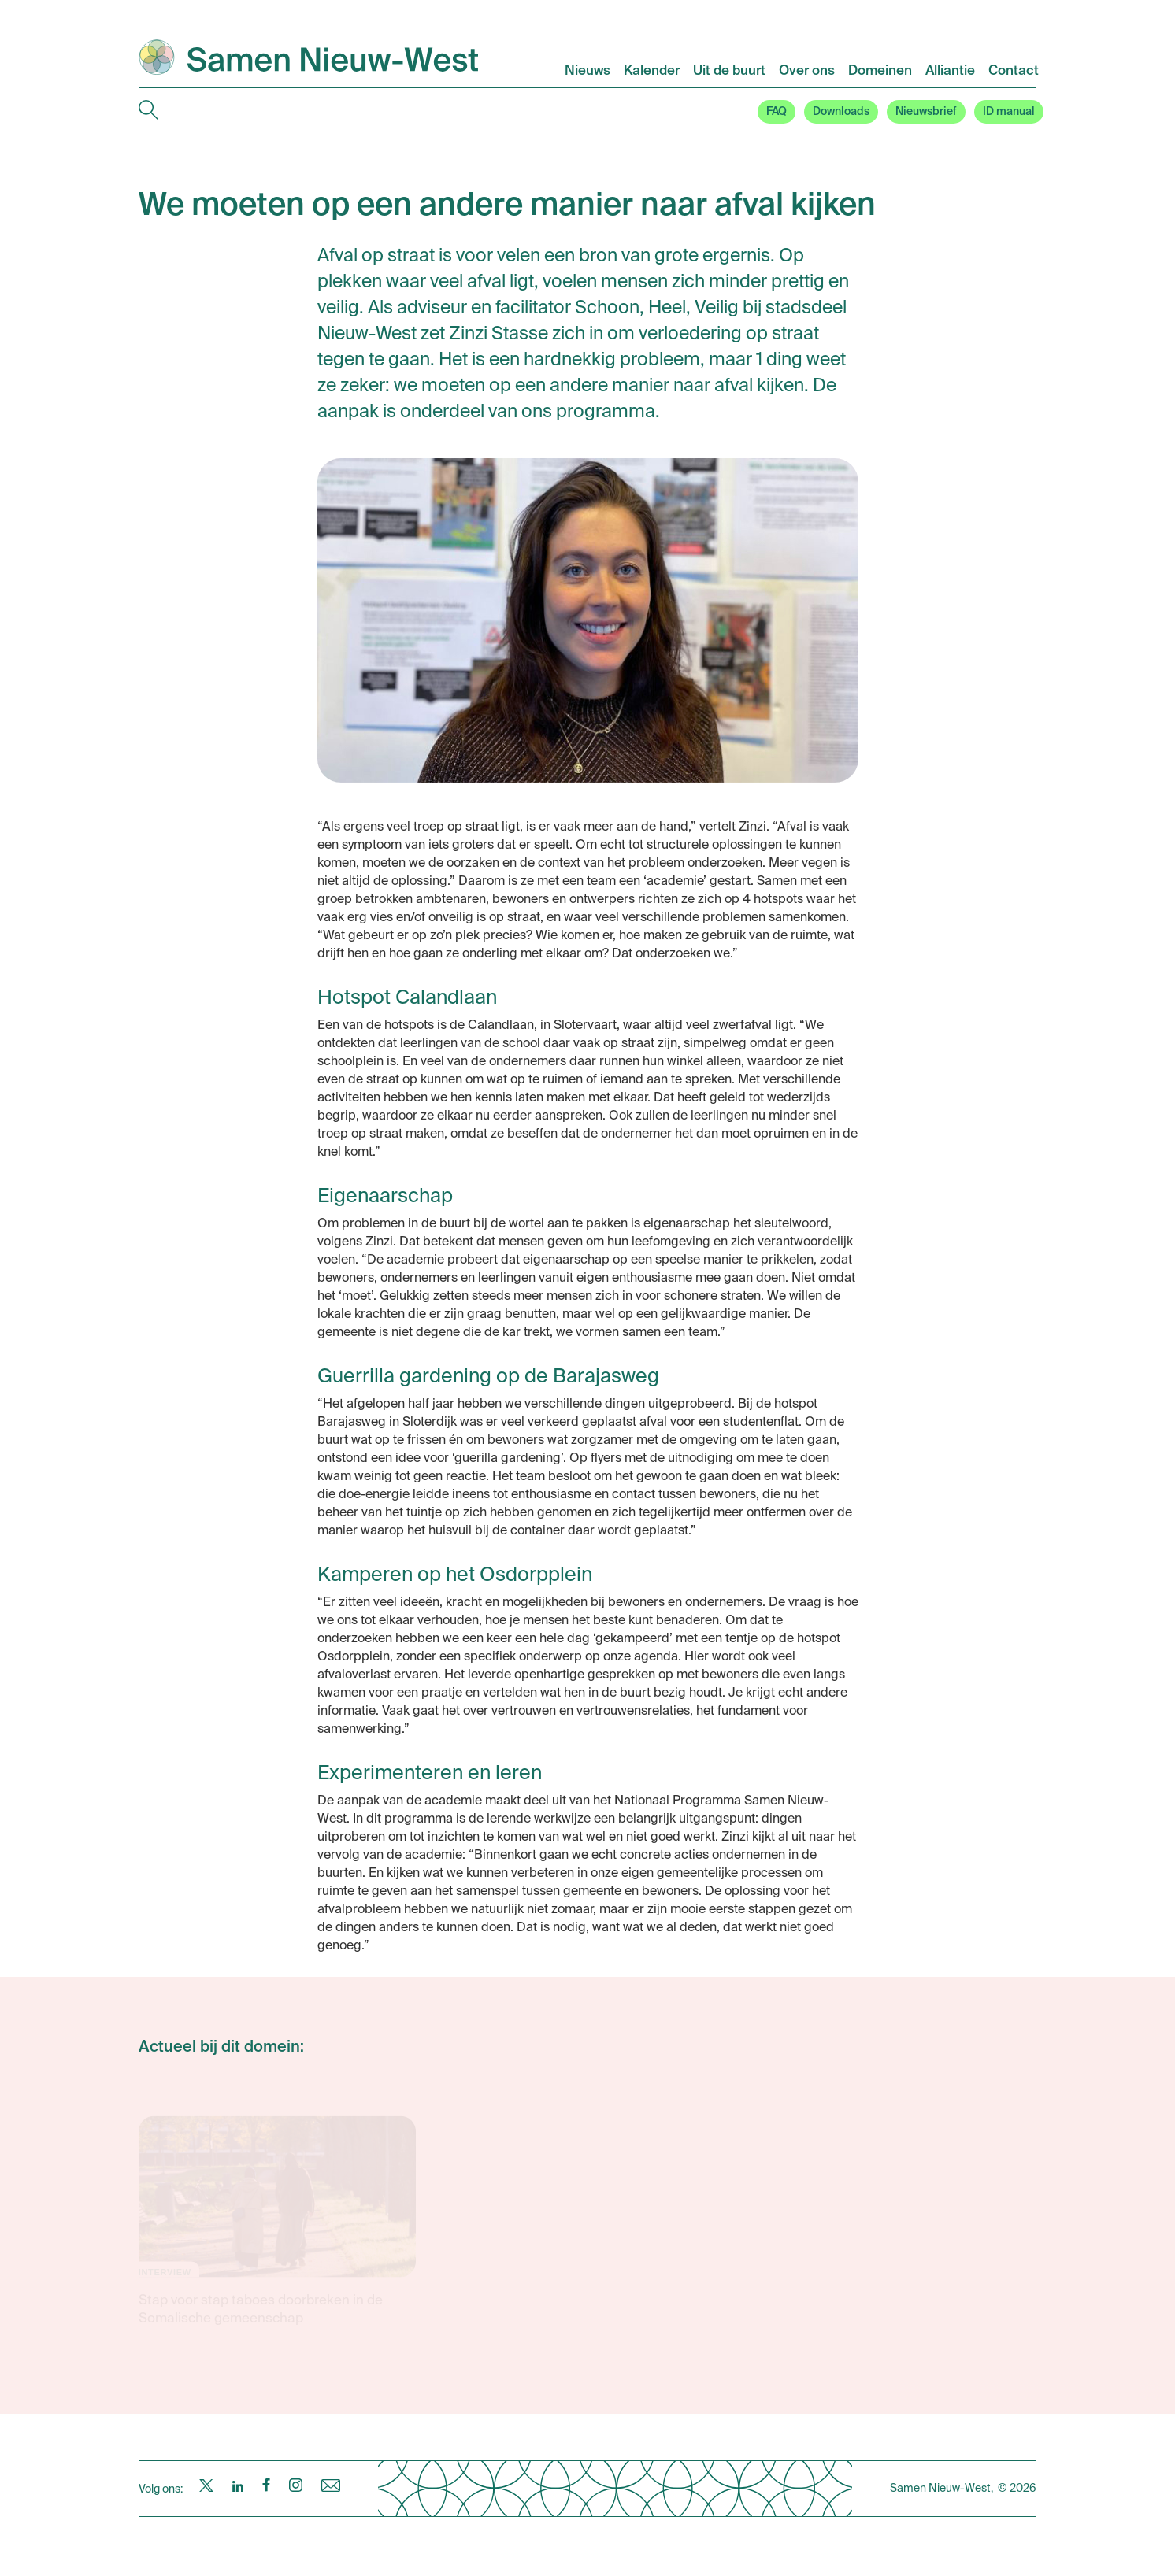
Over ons (807, 71)
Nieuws (587, 71)
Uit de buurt (729, 71)
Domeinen (880, 71)
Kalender (652, 71)
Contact (1013, 71)
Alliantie (950, 71)
